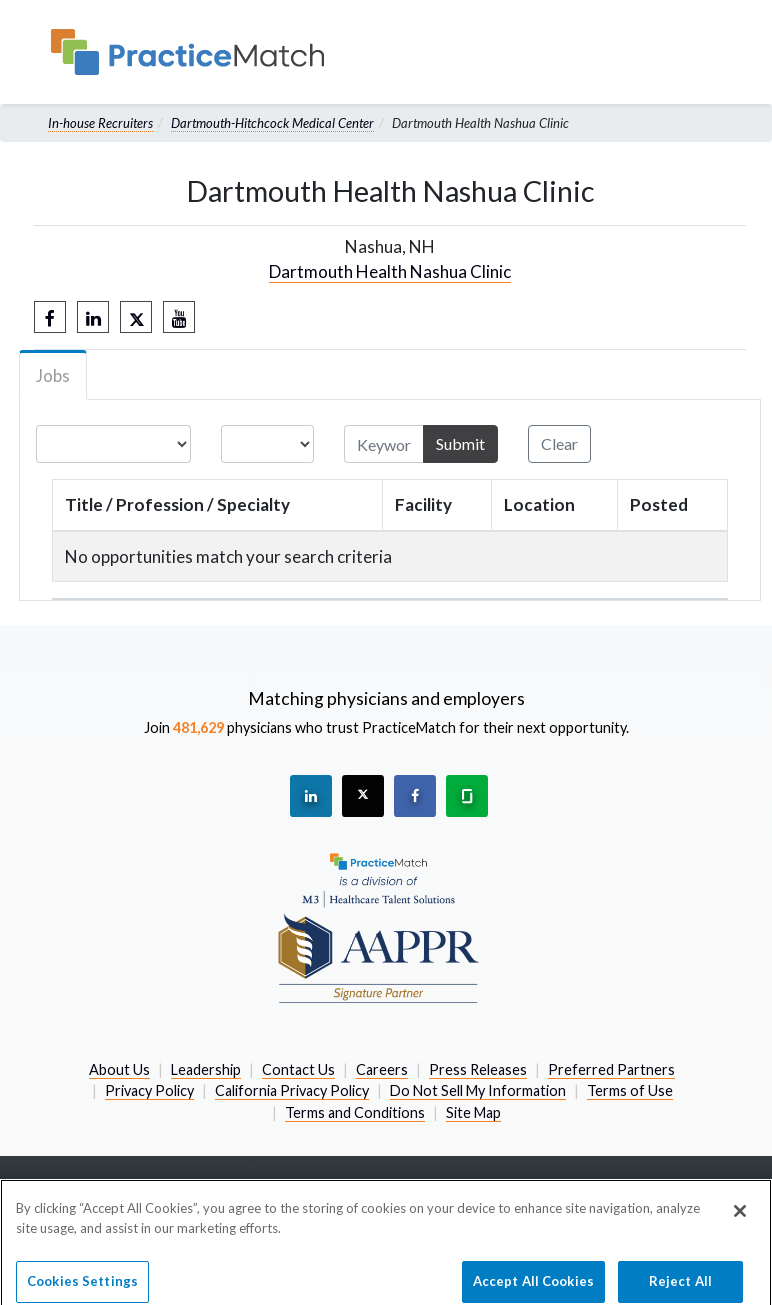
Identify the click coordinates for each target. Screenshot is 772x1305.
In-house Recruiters (100, 123)
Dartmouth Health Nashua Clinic (390, 271)
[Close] (740, 1220)
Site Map (473, 1112)
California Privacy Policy (292, 1090)
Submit (460, 443)
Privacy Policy (149, 1090)
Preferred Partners (611, 1069)
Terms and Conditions (355, 1112)
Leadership (206, 1069)
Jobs (53, 375)
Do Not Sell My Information (478, 1090)
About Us (119, 1069)
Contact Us (298, 1069)
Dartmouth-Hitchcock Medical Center (272, 123)
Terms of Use (630, 1090)
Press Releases (478, 1069)
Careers (382, 1069)
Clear (559, 443)
